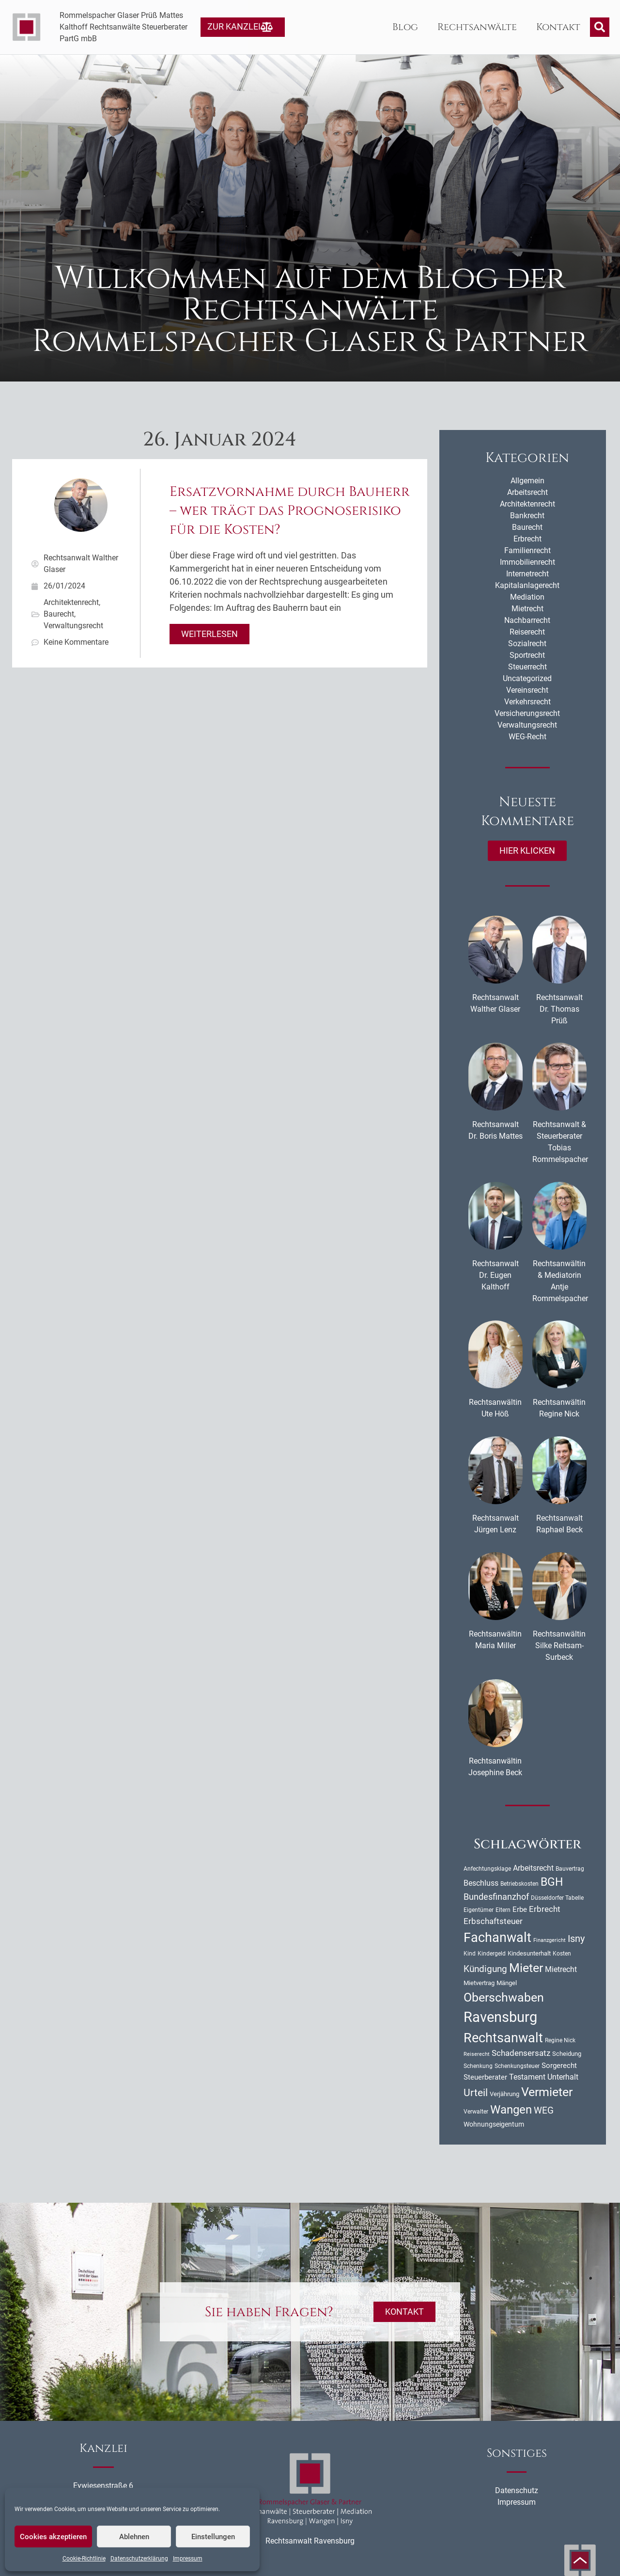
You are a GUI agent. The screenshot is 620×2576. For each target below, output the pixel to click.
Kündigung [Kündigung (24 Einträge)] (485, 1969)
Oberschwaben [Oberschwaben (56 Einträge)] (504, 1997)
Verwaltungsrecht (73, 625)
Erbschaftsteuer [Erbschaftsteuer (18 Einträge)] (493, 1921)
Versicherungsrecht (527, 713)
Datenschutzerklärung (139, 2558)
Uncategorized (527, 678)
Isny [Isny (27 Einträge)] (576, 1938)
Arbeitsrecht (527, 492)
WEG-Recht (527, 736)
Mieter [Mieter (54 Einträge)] (526, 1968)
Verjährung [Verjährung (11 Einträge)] (504, 2094)
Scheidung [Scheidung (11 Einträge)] (566, 2053)
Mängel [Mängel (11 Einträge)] (506, 1983)
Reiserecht (527, 631)
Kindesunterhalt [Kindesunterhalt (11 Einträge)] (529, 1953)
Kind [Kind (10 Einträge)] (470, 1953)
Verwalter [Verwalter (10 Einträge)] (476, 2111)
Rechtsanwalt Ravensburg (310, 2540)
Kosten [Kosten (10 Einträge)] (562, 1953)
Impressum (187, 2558)
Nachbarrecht (527, 620)
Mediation (527, 597)
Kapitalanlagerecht (527, 585)
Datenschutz (516, 2490)
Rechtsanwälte (477, 26)
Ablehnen (134, 2536)
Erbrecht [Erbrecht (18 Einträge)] (544, 1909)
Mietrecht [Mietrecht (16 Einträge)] (561, 1969)
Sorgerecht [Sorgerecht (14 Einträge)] (559, 2065)
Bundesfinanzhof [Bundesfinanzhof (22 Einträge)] (496, 1897)
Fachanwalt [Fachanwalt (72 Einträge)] (497, 1937)
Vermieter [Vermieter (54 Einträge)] (547, 2092)
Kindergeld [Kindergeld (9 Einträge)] (492, 1953)
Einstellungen (213, 2536)
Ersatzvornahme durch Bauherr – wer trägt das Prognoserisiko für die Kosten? (290, 511)
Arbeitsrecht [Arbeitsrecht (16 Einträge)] (533, 1868)
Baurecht (59, 614)
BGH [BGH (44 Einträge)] (552, 1882)
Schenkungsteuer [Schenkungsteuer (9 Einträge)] (517, 2066)
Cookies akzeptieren (53, 2536)
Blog (405, 26)
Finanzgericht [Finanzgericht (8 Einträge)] (549, 1940)
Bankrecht (527, 515)
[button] (599, 27)
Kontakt (558, 26)
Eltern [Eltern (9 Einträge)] (503, 1910)
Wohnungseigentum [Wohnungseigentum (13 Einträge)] (494, 2124)
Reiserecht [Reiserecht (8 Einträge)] (477, 2054)
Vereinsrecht (527, 690)
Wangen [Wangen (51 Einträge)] (511, 2109)
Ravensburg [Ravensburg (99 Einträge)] (500, 2017)
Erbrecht (527, 538)
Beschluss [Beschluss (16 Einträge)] (481, 1883)
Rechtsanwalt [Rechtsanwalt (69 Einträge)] (503, 2038)
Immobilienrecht (527, 562)
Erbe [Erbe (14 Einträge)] (519, 1909)
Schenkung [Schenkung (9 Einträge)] (478, 2066)
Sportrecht (527, 655)
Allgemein (527, 480)
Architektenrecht (71, 602)
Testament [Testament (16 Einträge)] (527, 2077)
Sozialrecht (527, 643)
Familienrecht (527, 550)
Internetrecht (527, 573)
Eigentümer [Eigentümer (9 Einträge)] (479, 1910)
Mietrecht (527, 608)
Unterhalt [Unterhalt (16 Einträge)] (562, 2077)
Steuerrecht (527, 666)
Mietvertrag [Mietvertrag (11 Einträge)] (479, 1983)
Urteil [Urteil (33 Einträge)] (476, 2093)
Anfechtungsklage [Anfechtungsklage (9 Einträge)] (487, 1868)
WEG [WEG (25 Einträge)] (544, 2110)
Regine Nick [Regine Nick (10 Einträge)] (560, 2040)
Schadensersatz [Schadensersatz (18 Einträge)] (521, 2053)
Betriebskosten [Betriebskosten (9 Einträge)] (519, 1883)
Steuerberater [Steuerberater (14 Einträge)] (485, 2077)
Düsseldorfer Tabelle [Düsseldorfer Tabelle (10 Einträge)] (557, 1897)
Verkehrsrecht (527, 701)
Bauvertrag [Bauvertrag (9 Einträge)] (570, 1868)
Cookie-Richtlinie (84, 2558)
